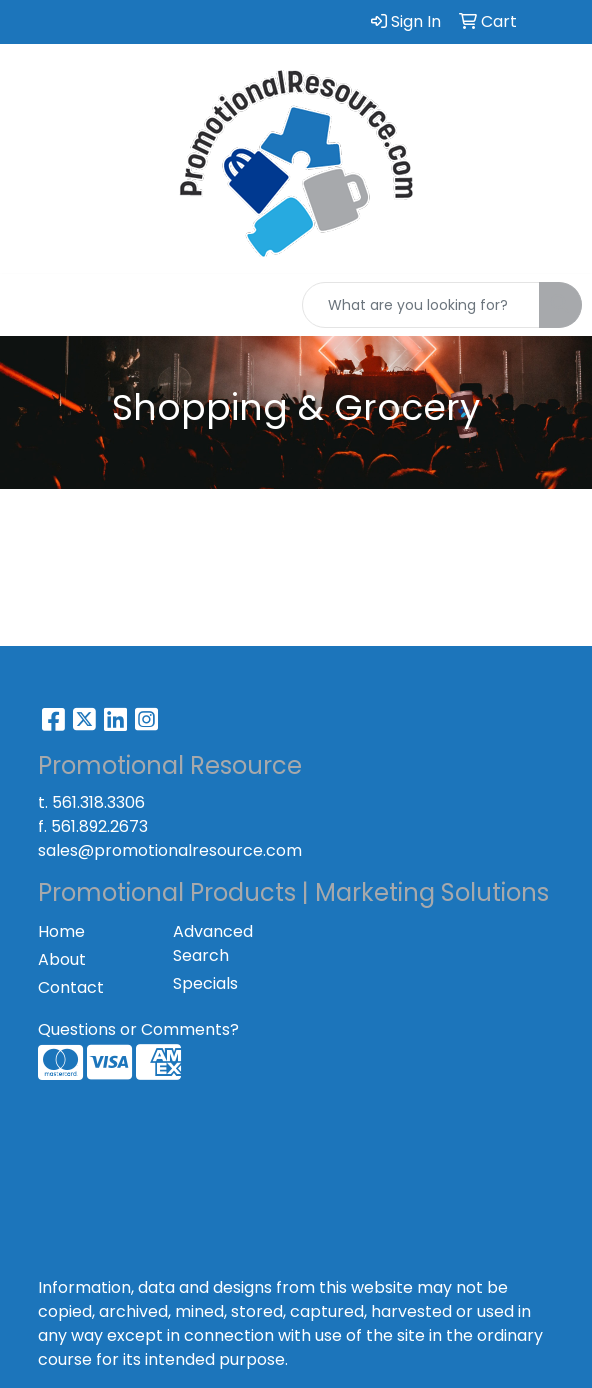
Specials (205, 983)
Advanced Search (213, 943)
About (62, 959)
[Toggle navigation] (31, 305)
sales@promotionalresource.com (170, 850)
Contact (71, 987)
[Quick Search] (421, 305)
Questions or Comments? (138, 1029)
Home (61, 931)
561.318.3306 (98, 802)
